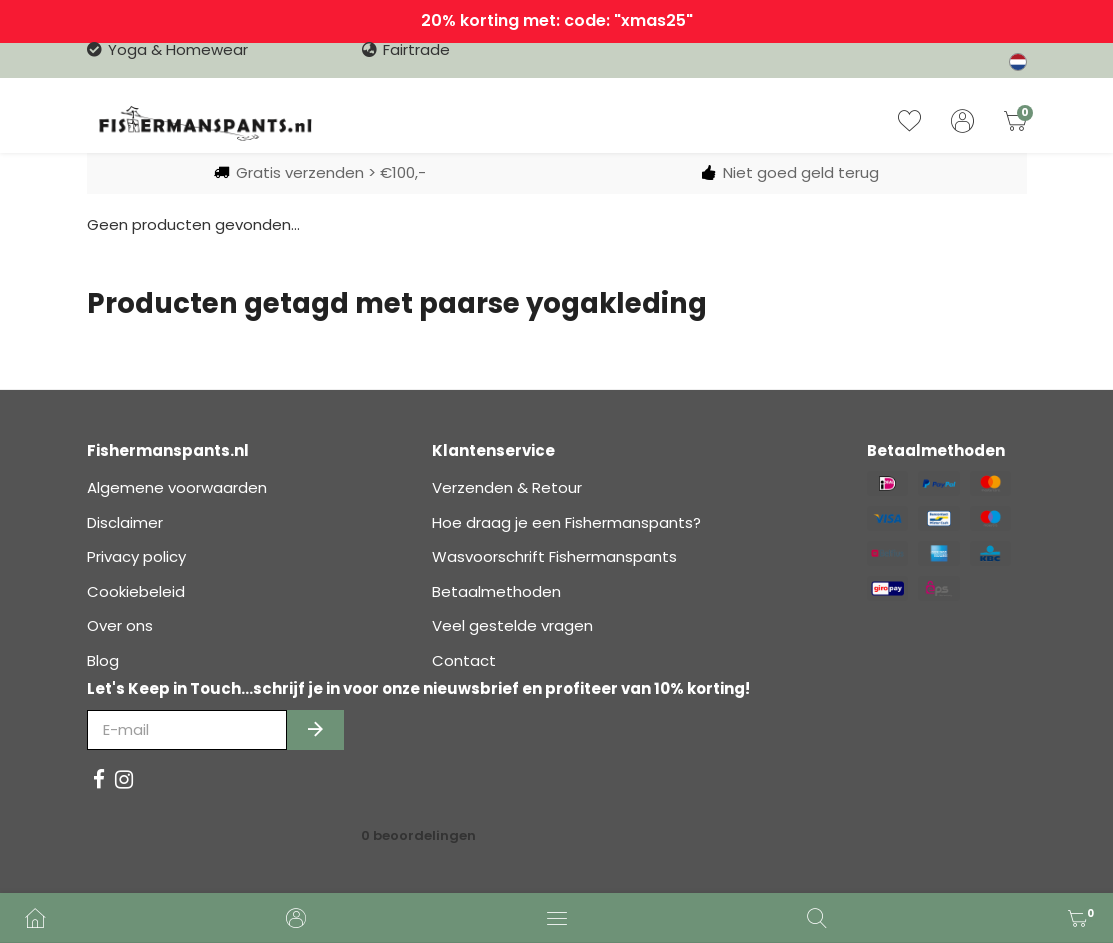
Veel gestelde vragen (512, 625)
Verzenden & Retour (507, 487)
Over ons (120, 625)
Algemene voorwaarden (177, 487)
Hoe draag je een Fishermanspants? (566, 522)
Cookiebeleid (136, 591)
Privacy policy (136, 556)
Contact (464, 660)
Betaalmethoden (496, 591)
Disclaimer (125, 522)
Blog (103, 660)
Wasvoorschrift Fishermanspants (554, 556)
